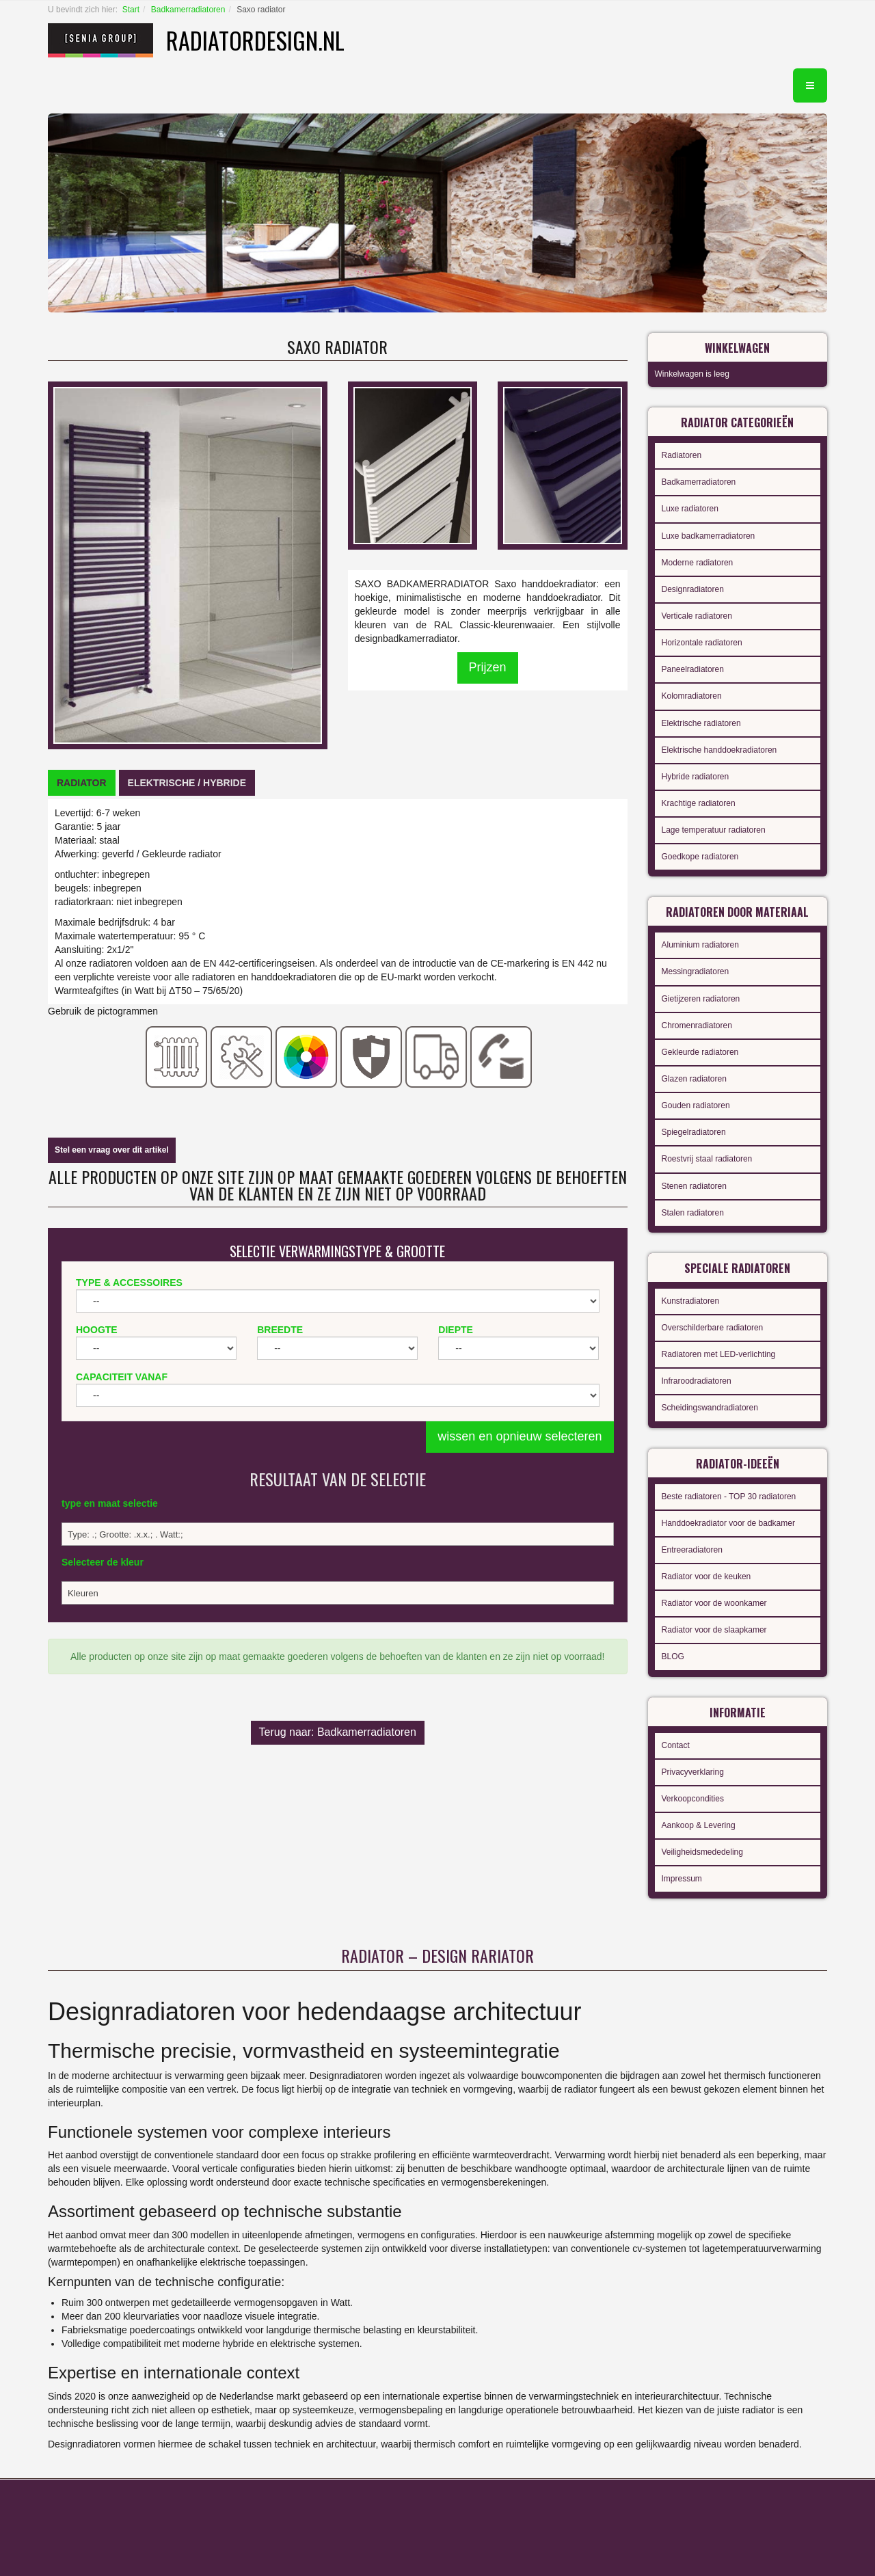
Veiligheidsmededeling (702, 1852)
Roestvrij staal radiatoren (707, 1159)
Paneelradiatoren (693, 669)
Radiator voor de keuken (706, 1576)
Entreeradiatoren (692, 1550)
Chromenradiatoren (697, 1025)
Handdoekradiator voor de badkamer (728, 1523)
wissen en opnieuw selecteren (520, 1436)
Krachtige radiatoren (699, 803)
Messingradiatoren (695, 971)
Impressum (682, 1878)
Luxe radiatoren (690, 508)
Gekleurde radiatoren (700, 1052)
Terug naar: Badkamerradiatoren (337, 1732)
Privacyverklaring (693, 1772)
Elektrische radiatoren (701, 723)
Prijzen (488, 667)
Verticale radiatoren (697, 616)
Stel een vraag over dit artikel (112, 1150)
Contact (676, 1745)
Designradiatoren (693, 589)
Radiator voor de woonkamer (714, 1603)
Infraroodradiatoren (696, 1381)
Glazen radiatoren (694, 1079)
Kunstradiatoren (691, 1301)
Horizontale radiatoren (702, 642)
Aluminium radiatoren (700, 945)
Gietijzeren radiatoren (701, 999)
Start (130, 9)
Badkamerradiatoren (188, 9)
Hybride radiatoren (695, 776)
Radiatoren (682, 455)
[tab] (82, 783)
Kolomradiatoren (692, 696)
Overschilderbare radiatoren (713, 1327)
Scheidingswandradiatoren (710, 1407)
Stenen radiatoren (694, 1186)
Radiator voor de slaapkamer (714, 1630)
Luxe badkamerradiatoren (708, 536)
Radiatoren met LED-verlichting (719, 1354)
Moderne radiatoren (697, 562)
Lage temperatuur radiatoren (714, 830)
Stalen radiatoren (693, 1213)
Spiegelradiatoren (694, 1132)
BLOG (673, 1656)
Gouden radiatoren (696, 1105)
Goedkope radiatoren (700, 856)
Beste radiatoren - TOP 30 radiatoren (729, 1496)
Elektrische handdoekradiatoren (719, 750)
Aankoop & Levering (699, 1825)
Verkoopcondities (693, 1798)
